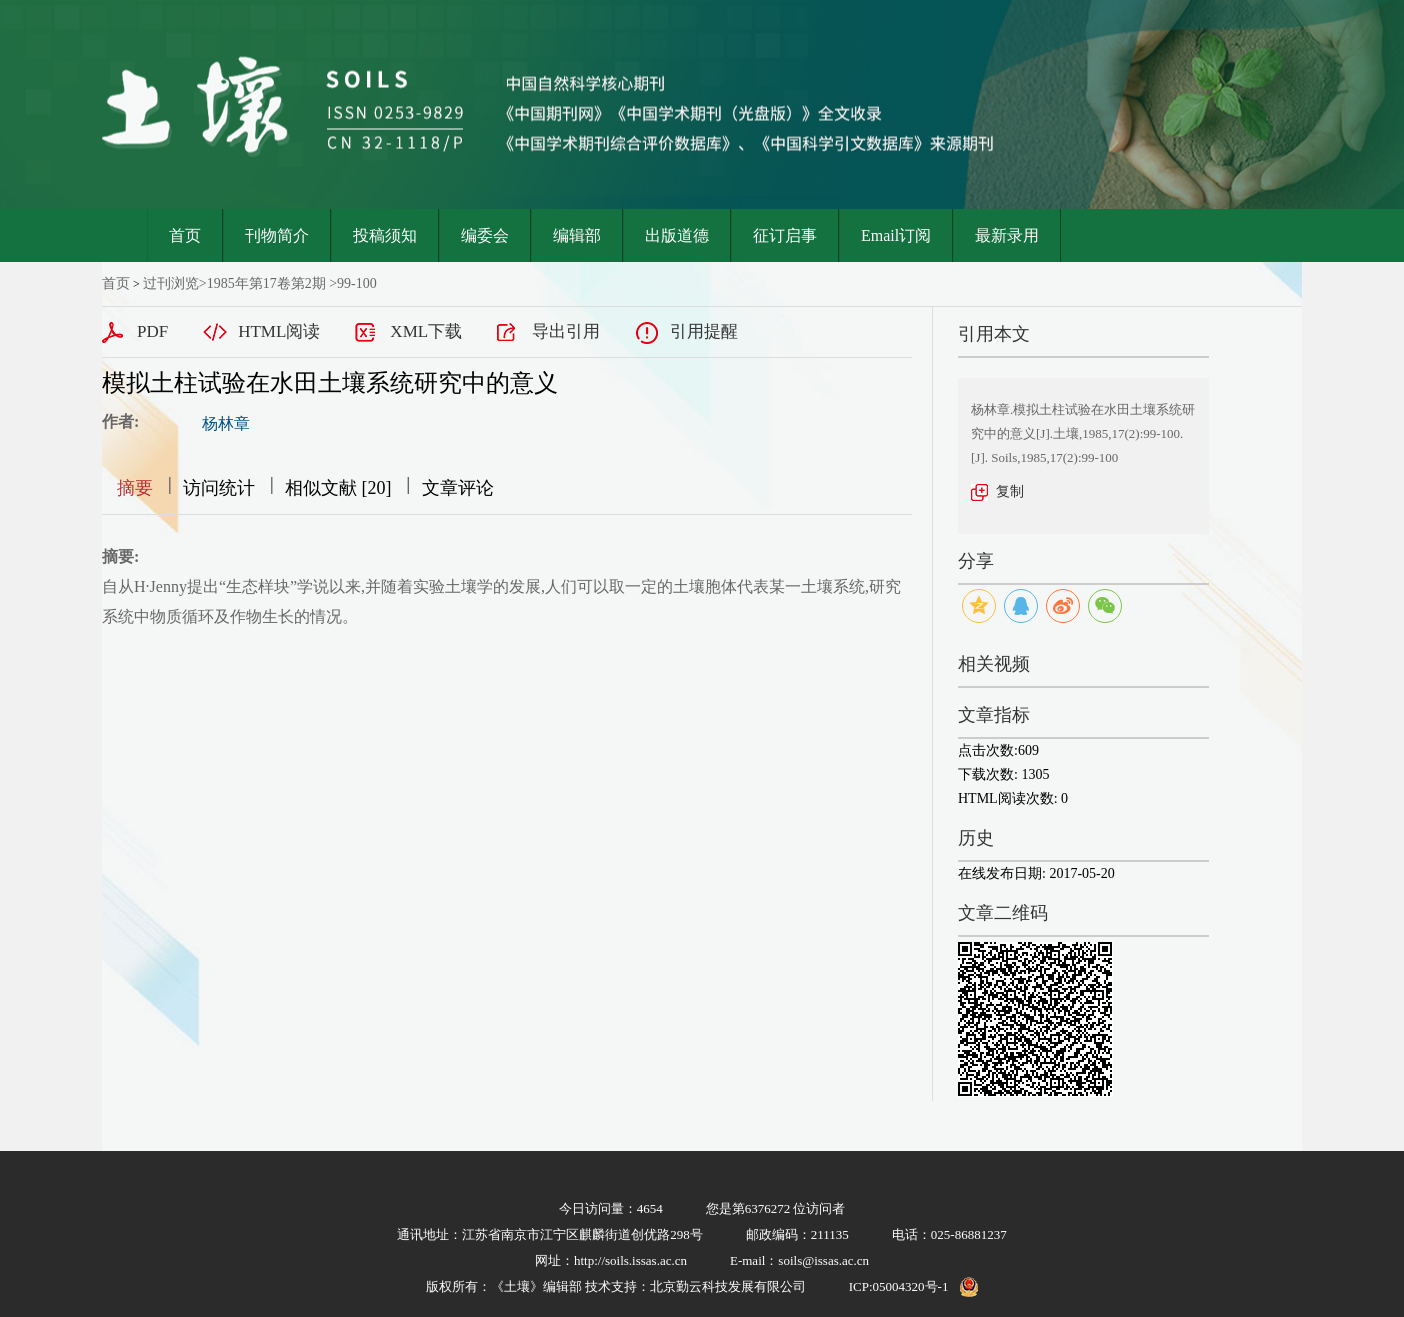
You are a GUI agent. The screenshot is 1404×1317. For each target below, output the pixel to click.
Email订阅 (896, 235)
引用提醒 (704, 331)
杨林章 (226, 423)
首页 (185, 235)
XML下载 (426, 331)
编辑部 (577, 235)
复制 (1010, 491)
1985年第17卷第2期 (266, 283)
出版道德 (677, 235)
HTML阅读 (279, 331)
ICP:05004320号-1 (899, 1286)
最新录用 (1007, 235)
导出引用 (566, 331)
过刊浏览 (171, 283)
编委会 (485, 235)
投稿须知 (385, 235)
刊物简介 (277, 235)
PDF (152, 331)
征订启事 (785, 235)
